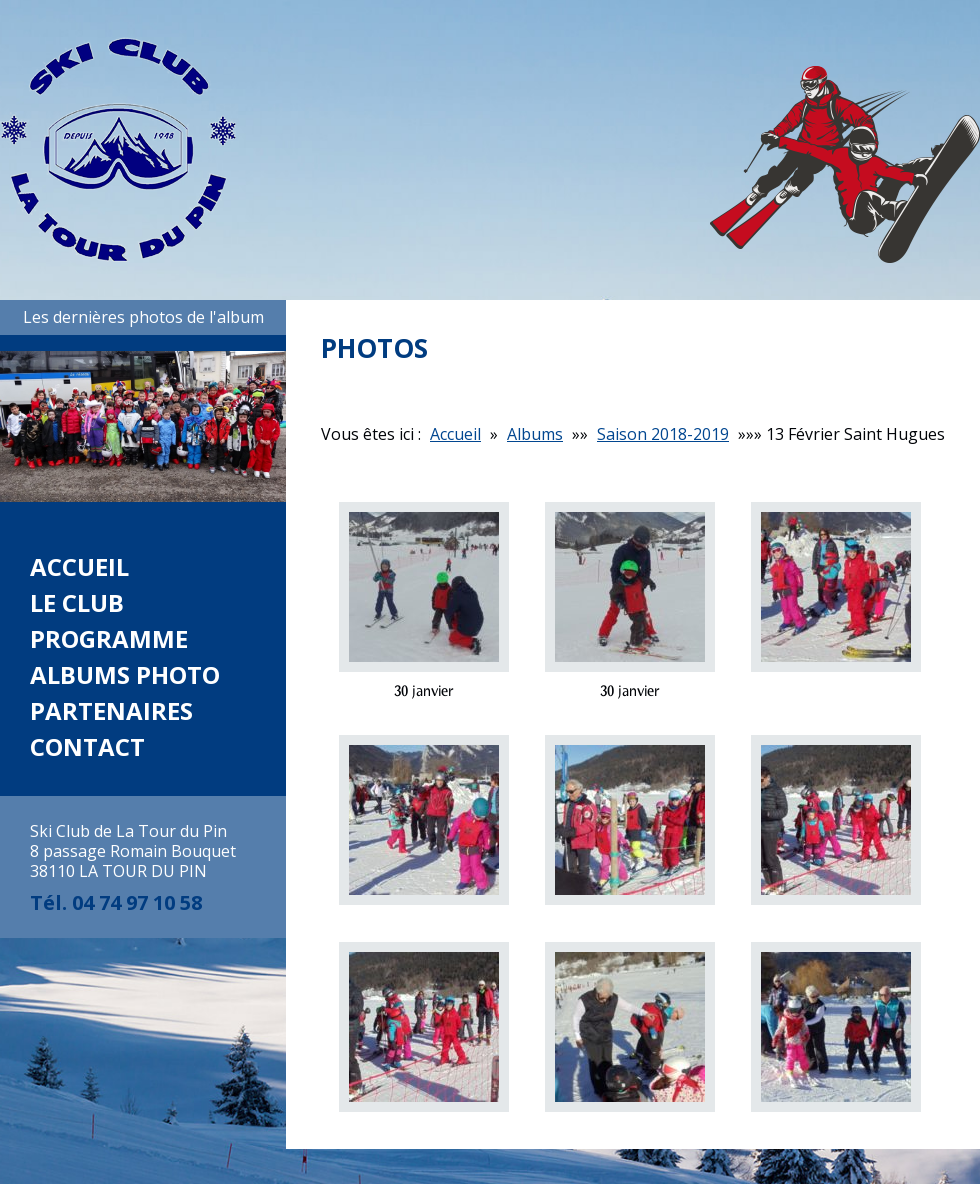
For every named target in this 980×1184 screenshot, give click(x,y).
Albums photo (125, 674)
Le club (77, 602)
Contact (87, 746)
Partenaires (111, 710)
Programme (109, 638)
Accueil (79, 566)
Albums (535, 434)
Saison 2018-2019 (663, 434)
